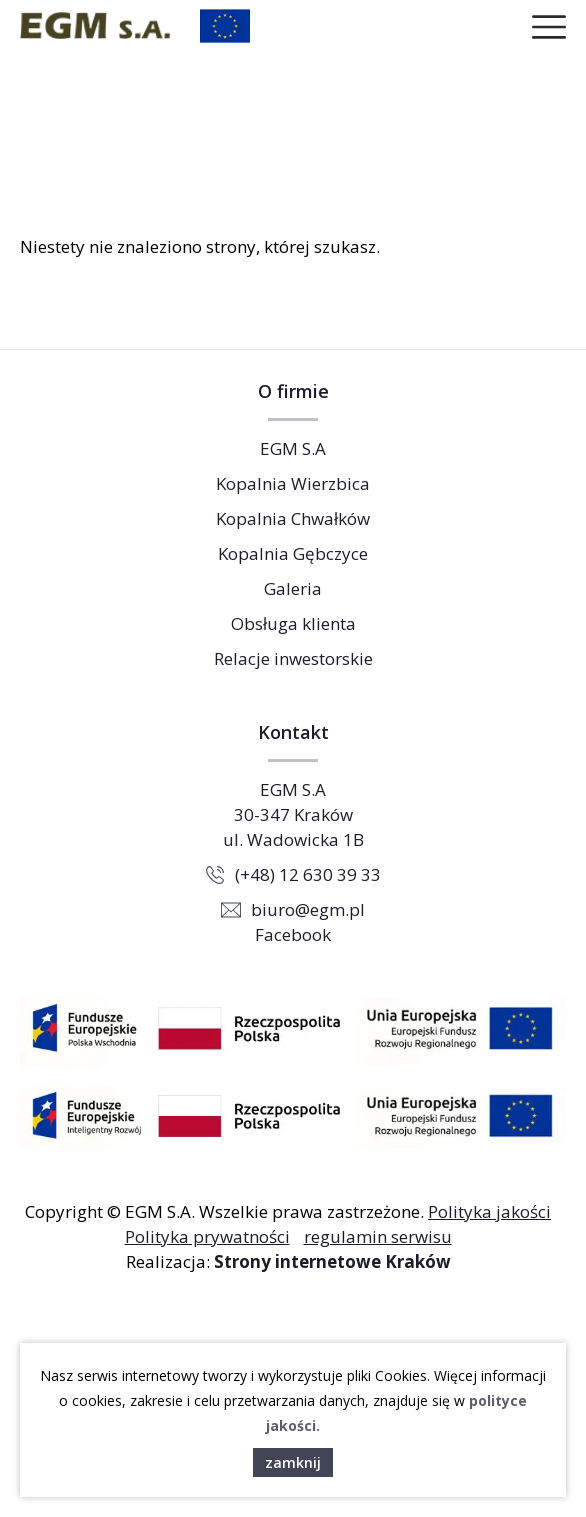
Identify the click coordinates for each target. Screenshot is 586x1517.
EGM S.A (293, 448)
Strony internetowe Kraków (332, 1261)
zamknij (293, 1462)
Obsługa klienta (293, 623)
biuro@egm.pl (308, 909)
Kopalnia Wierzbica (293, 483)
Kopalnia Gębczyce (293, 553)
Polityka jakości (489, 1211)
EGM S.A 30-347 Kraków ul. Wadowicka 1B (293, 814)
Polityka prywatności (207, 1236)
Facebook (293, 934)
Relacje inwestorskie (293, 658)
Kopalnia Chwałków (293, 518)
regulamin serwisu (378, 1236)
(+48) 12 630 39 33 (308, 874)
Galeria (293, 588)
